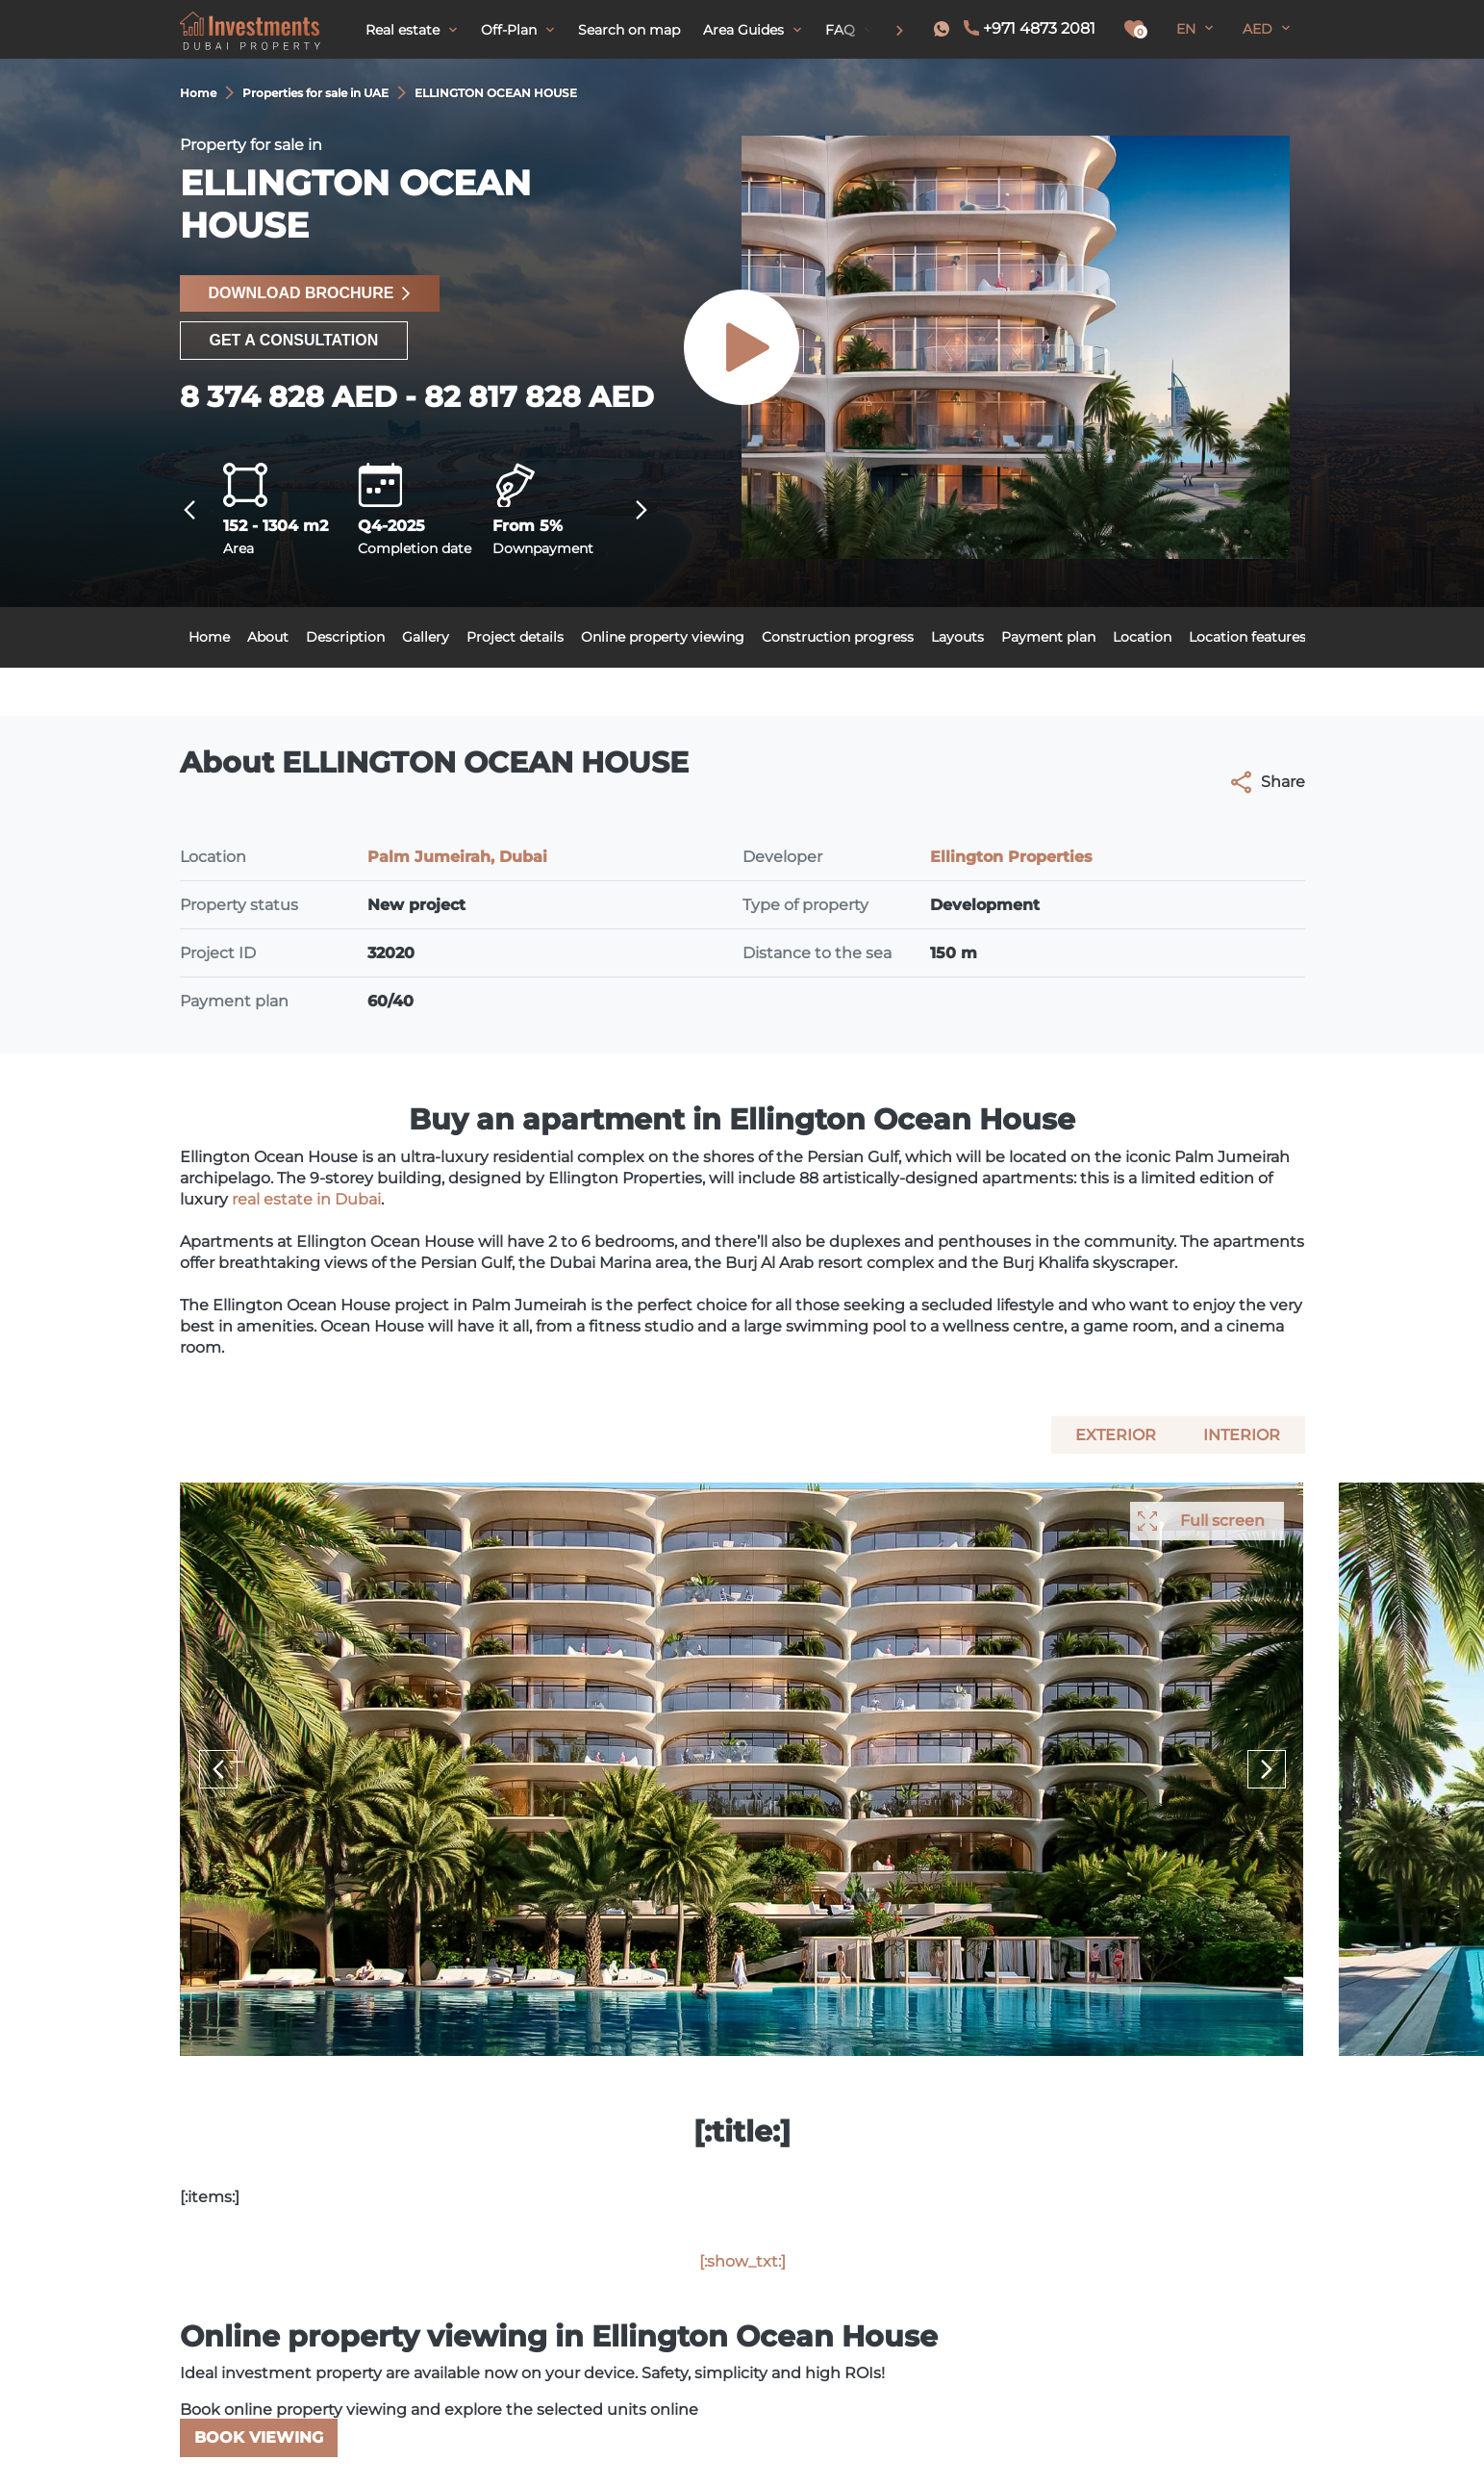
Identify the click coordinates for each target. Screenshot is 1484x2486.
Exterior (1115, 1435)
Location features (1247, 637)
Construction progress (838, 637)
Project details (515, 637)
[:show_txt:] (742, 2261)
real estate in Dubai (306, 1199)
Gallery (425, 637)
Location (1142, 637)
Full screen (1222, 1520)
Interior (1241, 1435)
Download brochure (310, 293)
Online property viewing (662, 637)
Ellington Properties (1011, 857)
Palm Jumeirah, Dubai (457, 857)
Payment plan (1048, 637)
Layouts (957, 637)
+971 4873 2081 (1039, 28)
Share (1268, 782)
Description (345, 637)
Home (209, 637)
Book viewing (258, 2437)
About (268, 637)
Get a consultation (294, 340)
